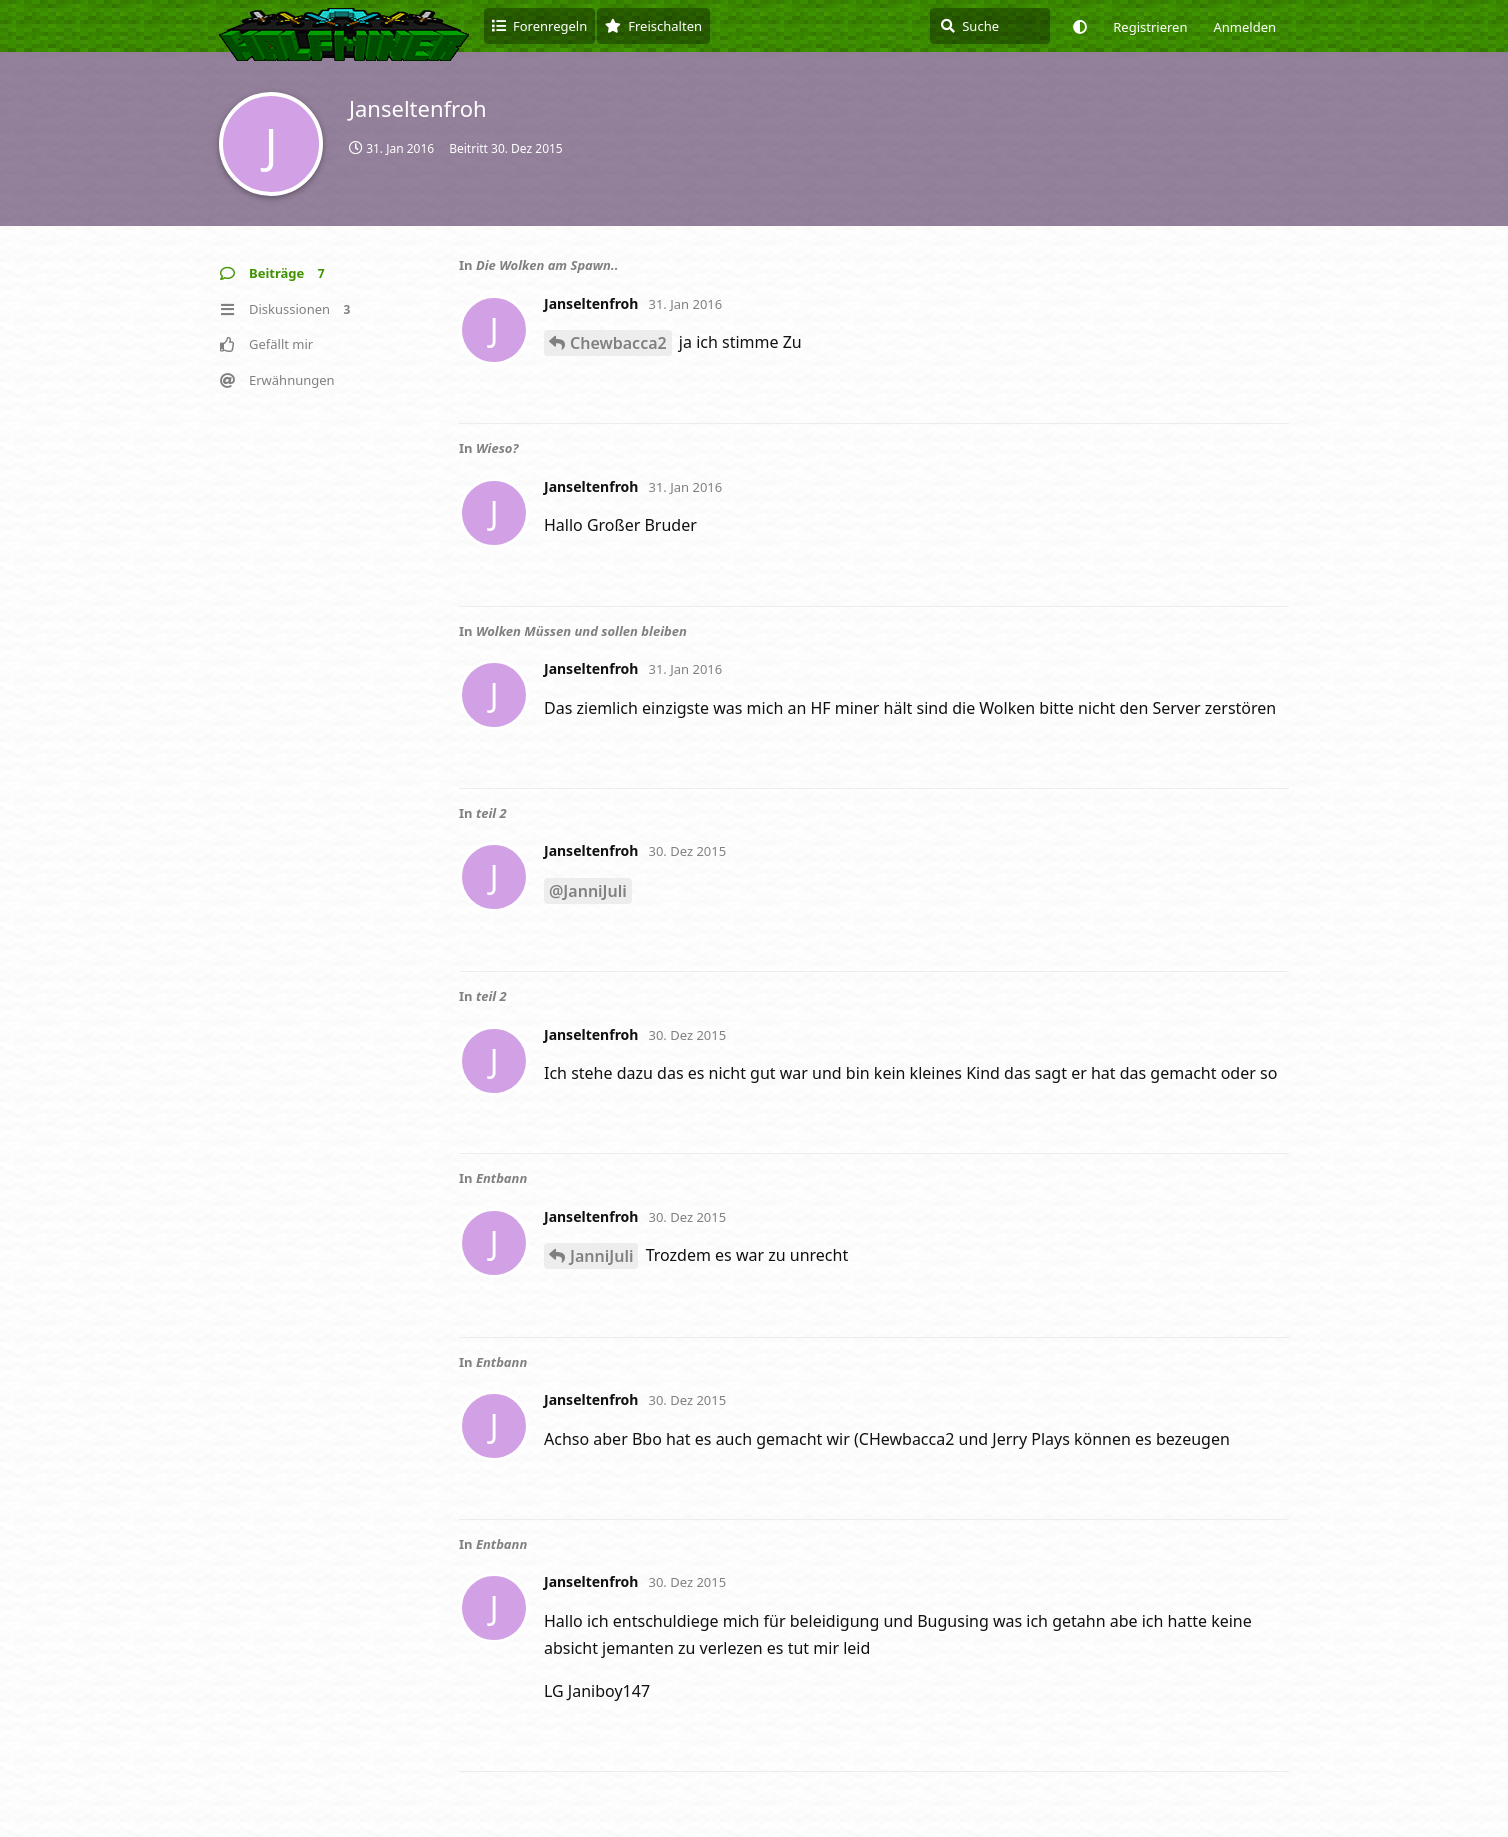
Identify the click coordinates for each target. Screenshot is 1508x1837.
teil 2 (491, 813)
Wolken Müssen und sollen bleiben (581, 631)
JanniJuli (601, 1256)
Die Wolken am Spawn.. (547, 265)
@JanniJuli (588, 891)
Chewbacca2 (618, 343)
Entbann (501, 1178)
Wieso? (497, 448)
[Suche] (990, 26)
